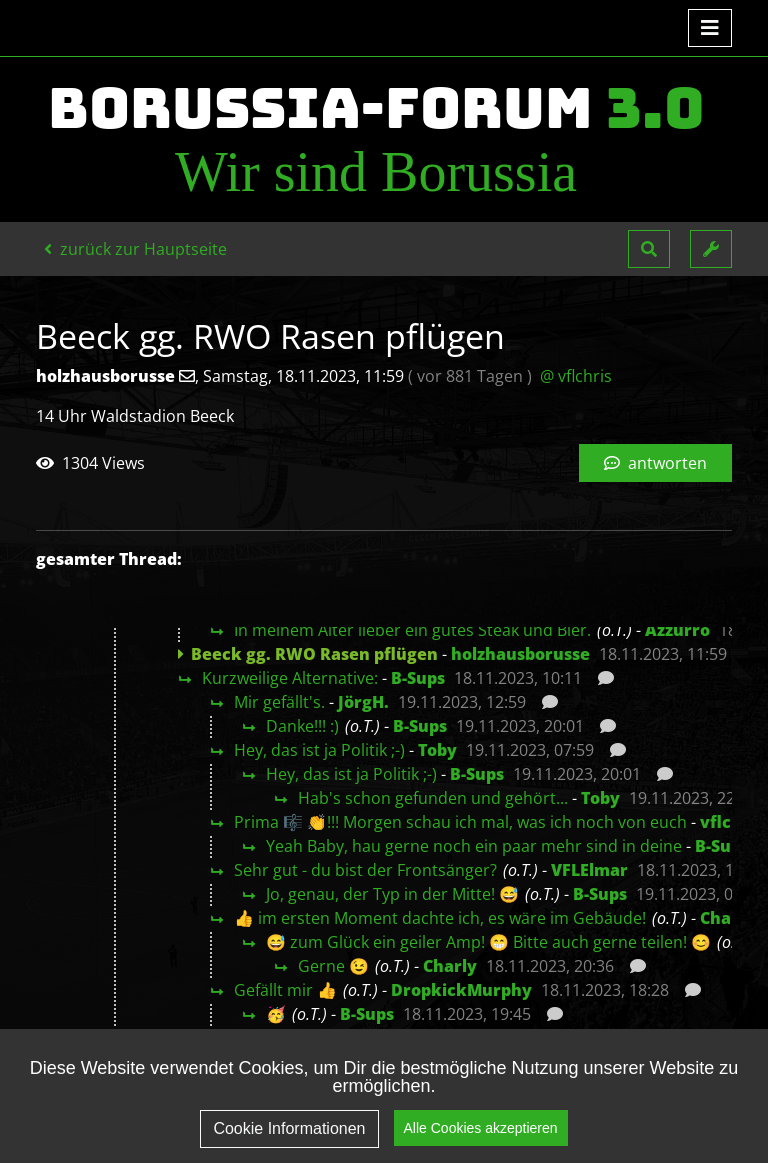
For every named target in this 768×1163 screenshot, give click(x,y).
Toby (437, 750)
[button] (649, 249)
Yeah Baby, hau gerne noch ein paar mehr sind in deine (474, 846)
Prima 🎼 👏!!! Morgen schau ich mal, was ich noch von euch (460, 822)
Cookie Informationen (289, 1128)
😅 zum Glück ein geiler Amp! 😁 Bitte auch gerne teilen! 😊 (488, 942)
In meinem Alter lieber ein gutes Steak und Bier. (412, 630)
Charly (727, 918)
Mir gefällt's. (279, 702)
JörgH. (363, 702)
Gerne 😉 (333, 966)
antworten (655, 463)
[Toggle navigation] (710, 28)
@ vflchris (576, 376)
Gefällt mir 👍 (285, 990)
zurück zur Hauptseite (135, 249)
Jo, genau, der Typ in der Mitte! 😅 (392, 894)
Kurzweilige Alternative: (290, 678)
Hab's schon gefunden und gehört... (433, 798)
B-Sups (418, 678)
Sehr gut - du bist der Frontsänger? (365, 870)
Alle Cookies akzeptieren (481, 1128)
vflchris (731, 822)
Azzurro (677, 630)
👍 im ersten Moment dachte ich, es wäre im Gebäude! (440, 918)
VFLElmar (589, 870)
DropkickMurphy (461, 990)
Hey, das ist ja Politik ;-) (319, 750)
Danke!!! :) (302, 726)
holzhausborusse (520, 654)
